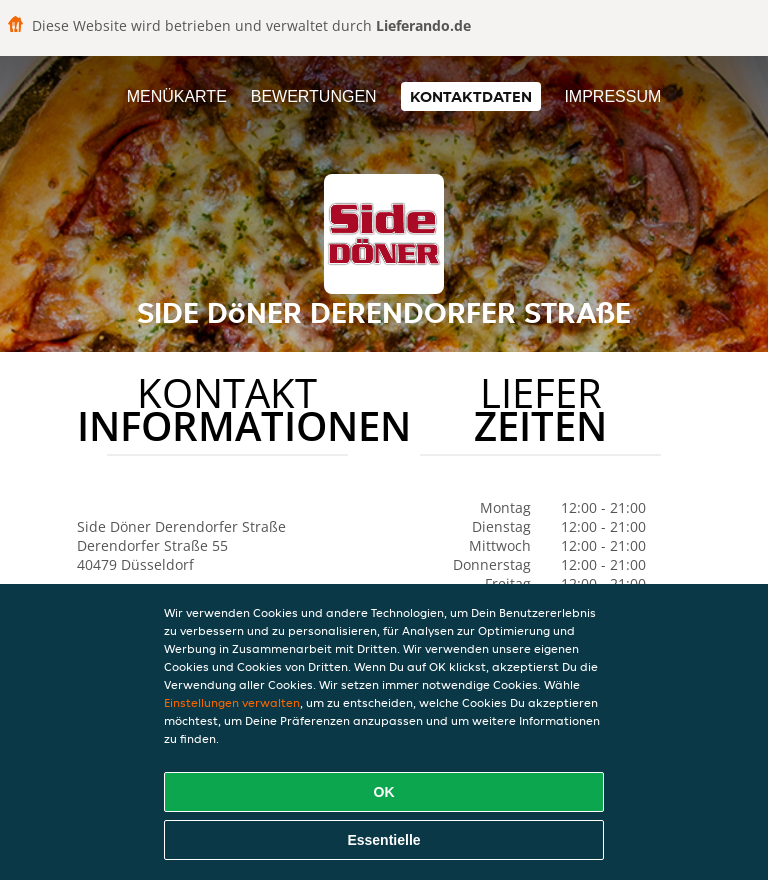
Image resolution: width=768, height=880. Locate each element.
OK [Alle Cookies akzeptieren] (384, 792)
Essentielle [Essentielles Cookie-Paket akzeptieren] (383, 840)
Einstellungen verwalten (232, 702)
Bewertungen (314, 96)
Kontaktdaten (471, 96)
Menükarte (177, 96)
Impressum (612, 96)
